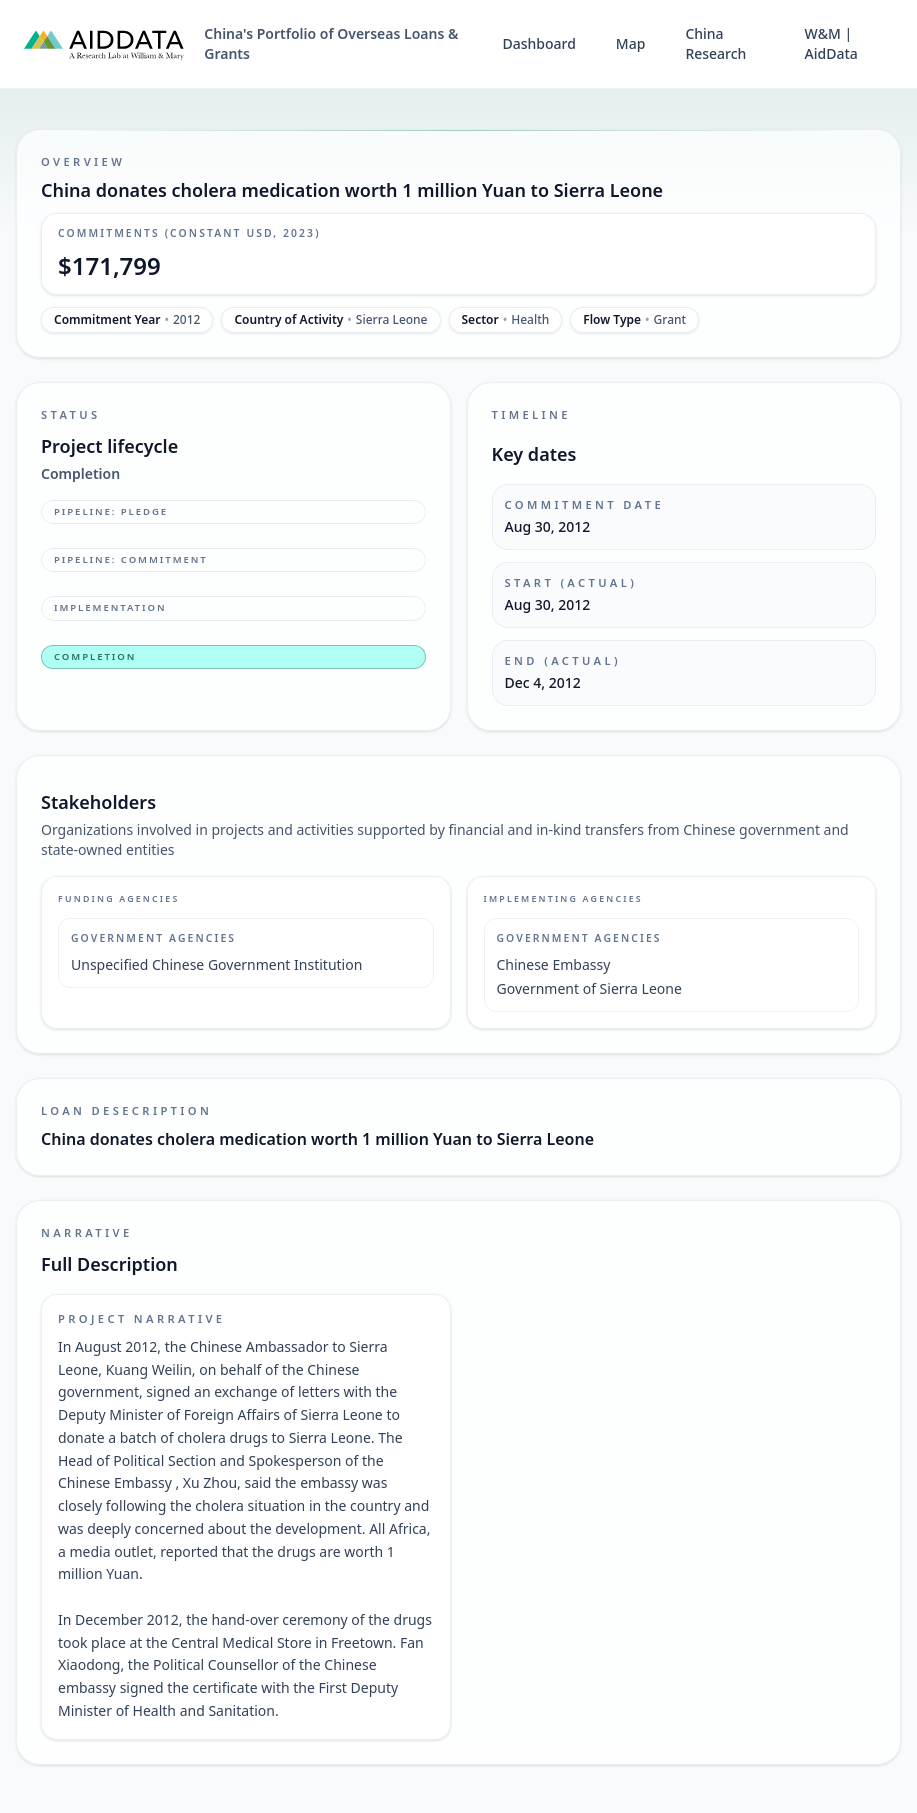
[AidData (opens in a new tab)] (104, 44)
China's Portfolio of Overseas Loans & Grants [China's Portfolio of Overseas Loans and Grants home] (331, 43)
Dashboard (538, 43)
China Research (715, 43)
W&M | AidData (831, 43)
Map (631, 43)
